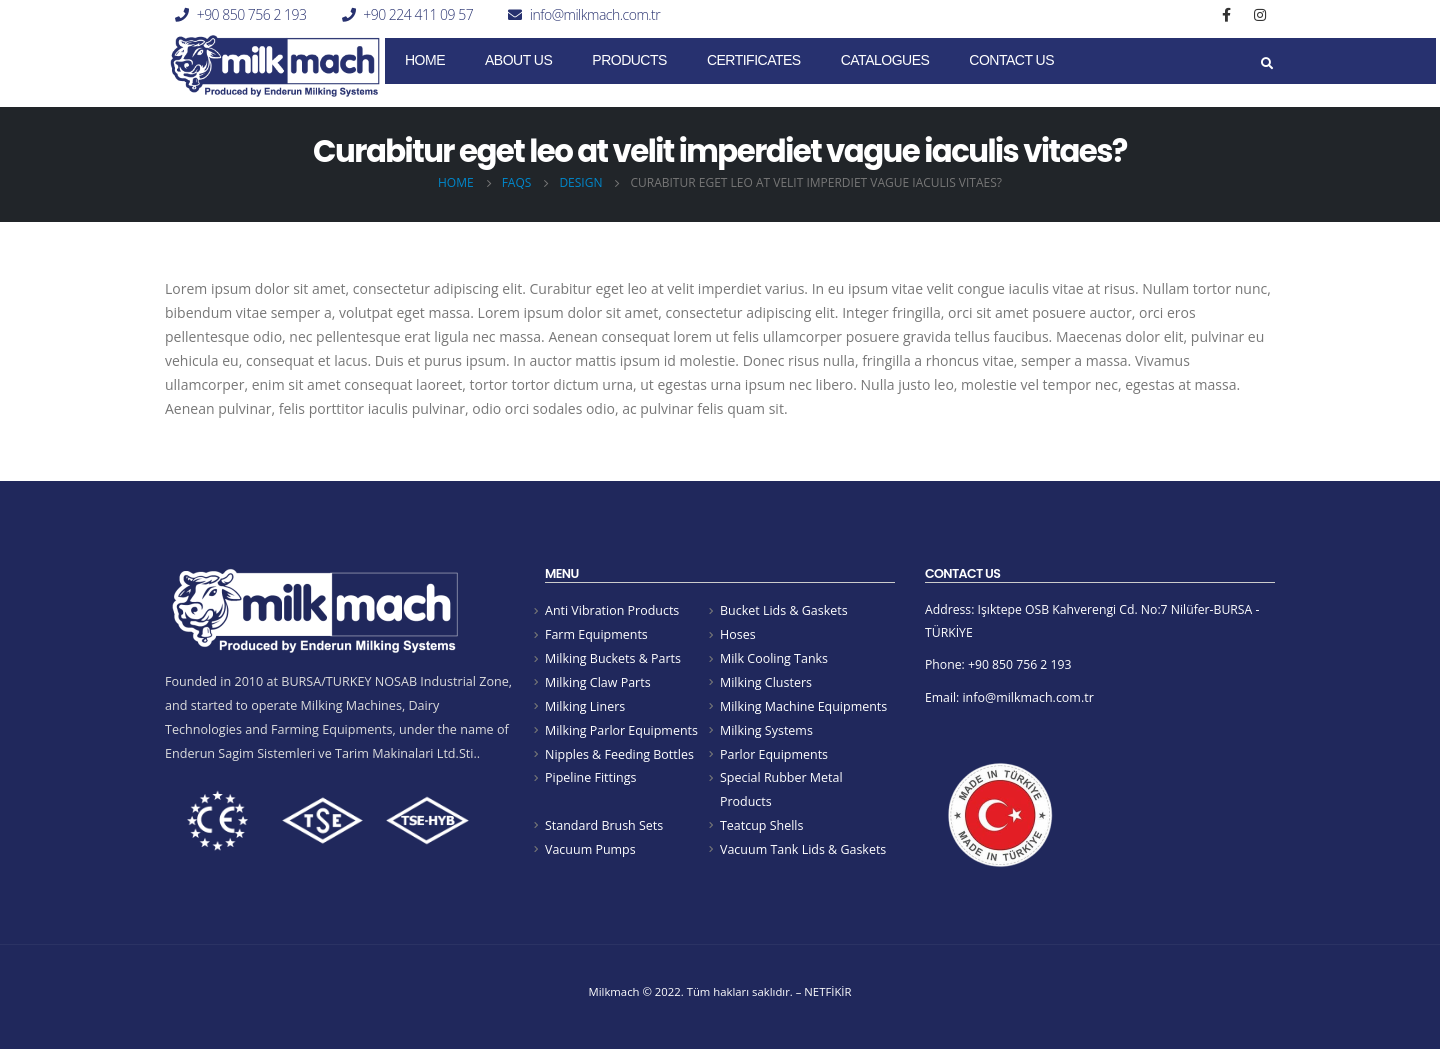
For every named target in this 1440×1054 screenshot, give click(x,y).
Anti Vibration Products (613, 610)
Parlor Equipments (774, 758)
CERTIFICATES (754, 60)
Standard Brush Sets (604, 831)
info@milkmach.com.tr (595, 14)
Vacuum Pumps (591, 856)
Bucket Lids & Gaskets (784, 610)
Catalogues (885, 60)
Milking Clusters (766, 684)
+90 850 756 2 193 (252, 14)
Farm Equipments (597, 635)
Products (629, 60)
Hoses (738, 635)
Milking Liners (585, 709)
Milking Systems (767, 733)
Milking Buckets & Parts (613, 659)
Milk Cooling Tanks (774, 659)
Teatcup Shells (762, 831)
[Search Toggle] (1266, 64)
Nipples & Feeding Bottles (620, 758)
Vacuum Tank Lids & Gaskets (804, 856)
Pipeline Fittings (591, 783)
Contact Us (1011, 60)
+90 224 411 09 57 (418, 14)
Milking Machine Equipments (804, 709)
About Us (518, 60)
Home (425, 60)
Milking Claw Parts (598, 684)
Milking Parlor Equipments (622, 733)
